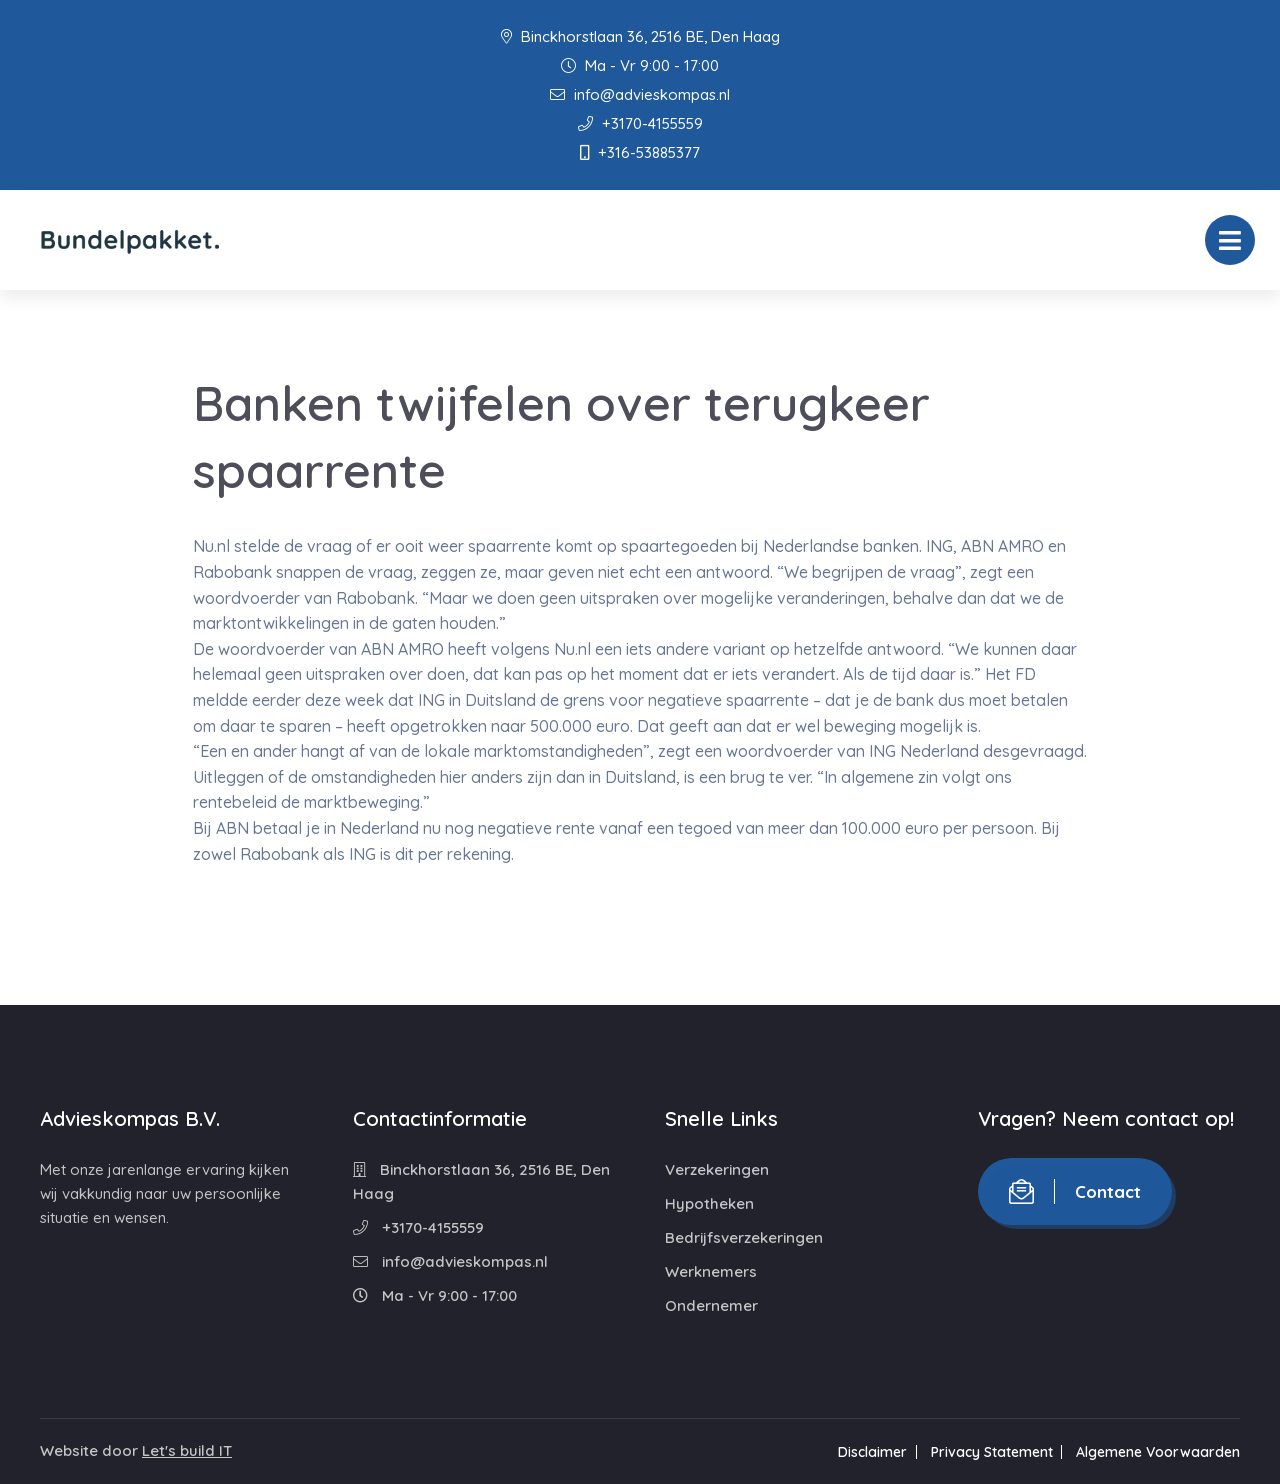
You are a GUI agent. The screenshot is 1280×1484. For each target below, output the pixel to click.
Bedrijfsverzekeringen (744, 1237)
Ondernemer (711, 1305)
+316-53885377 (640, 152)
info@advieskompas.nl (640, 94)
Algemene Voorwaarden (1158, 1452)
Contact (1075, 1191)
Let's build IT (187, 1450)
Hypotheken (709, 1203)
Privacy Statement (991, 1452)
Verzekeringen (717, 1169)
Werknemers (711, 1271)
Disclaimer (871, 1452)
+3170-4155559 (640, 123)
